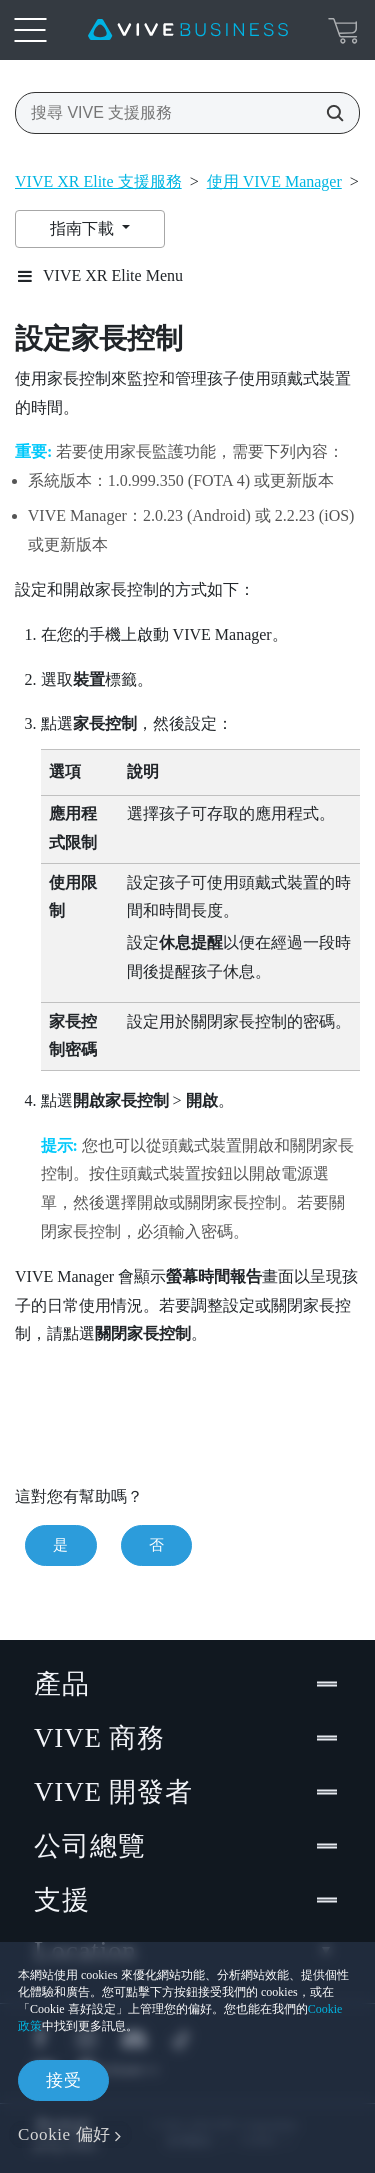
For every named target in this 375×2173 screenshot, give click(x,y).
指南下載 (84, 228)
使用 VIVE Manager (274, 181)
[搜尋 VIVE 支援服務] (329, 113)
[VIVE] (188, 30)
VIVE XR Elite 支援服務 (98, 181)
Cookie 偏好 (64, 2134)
